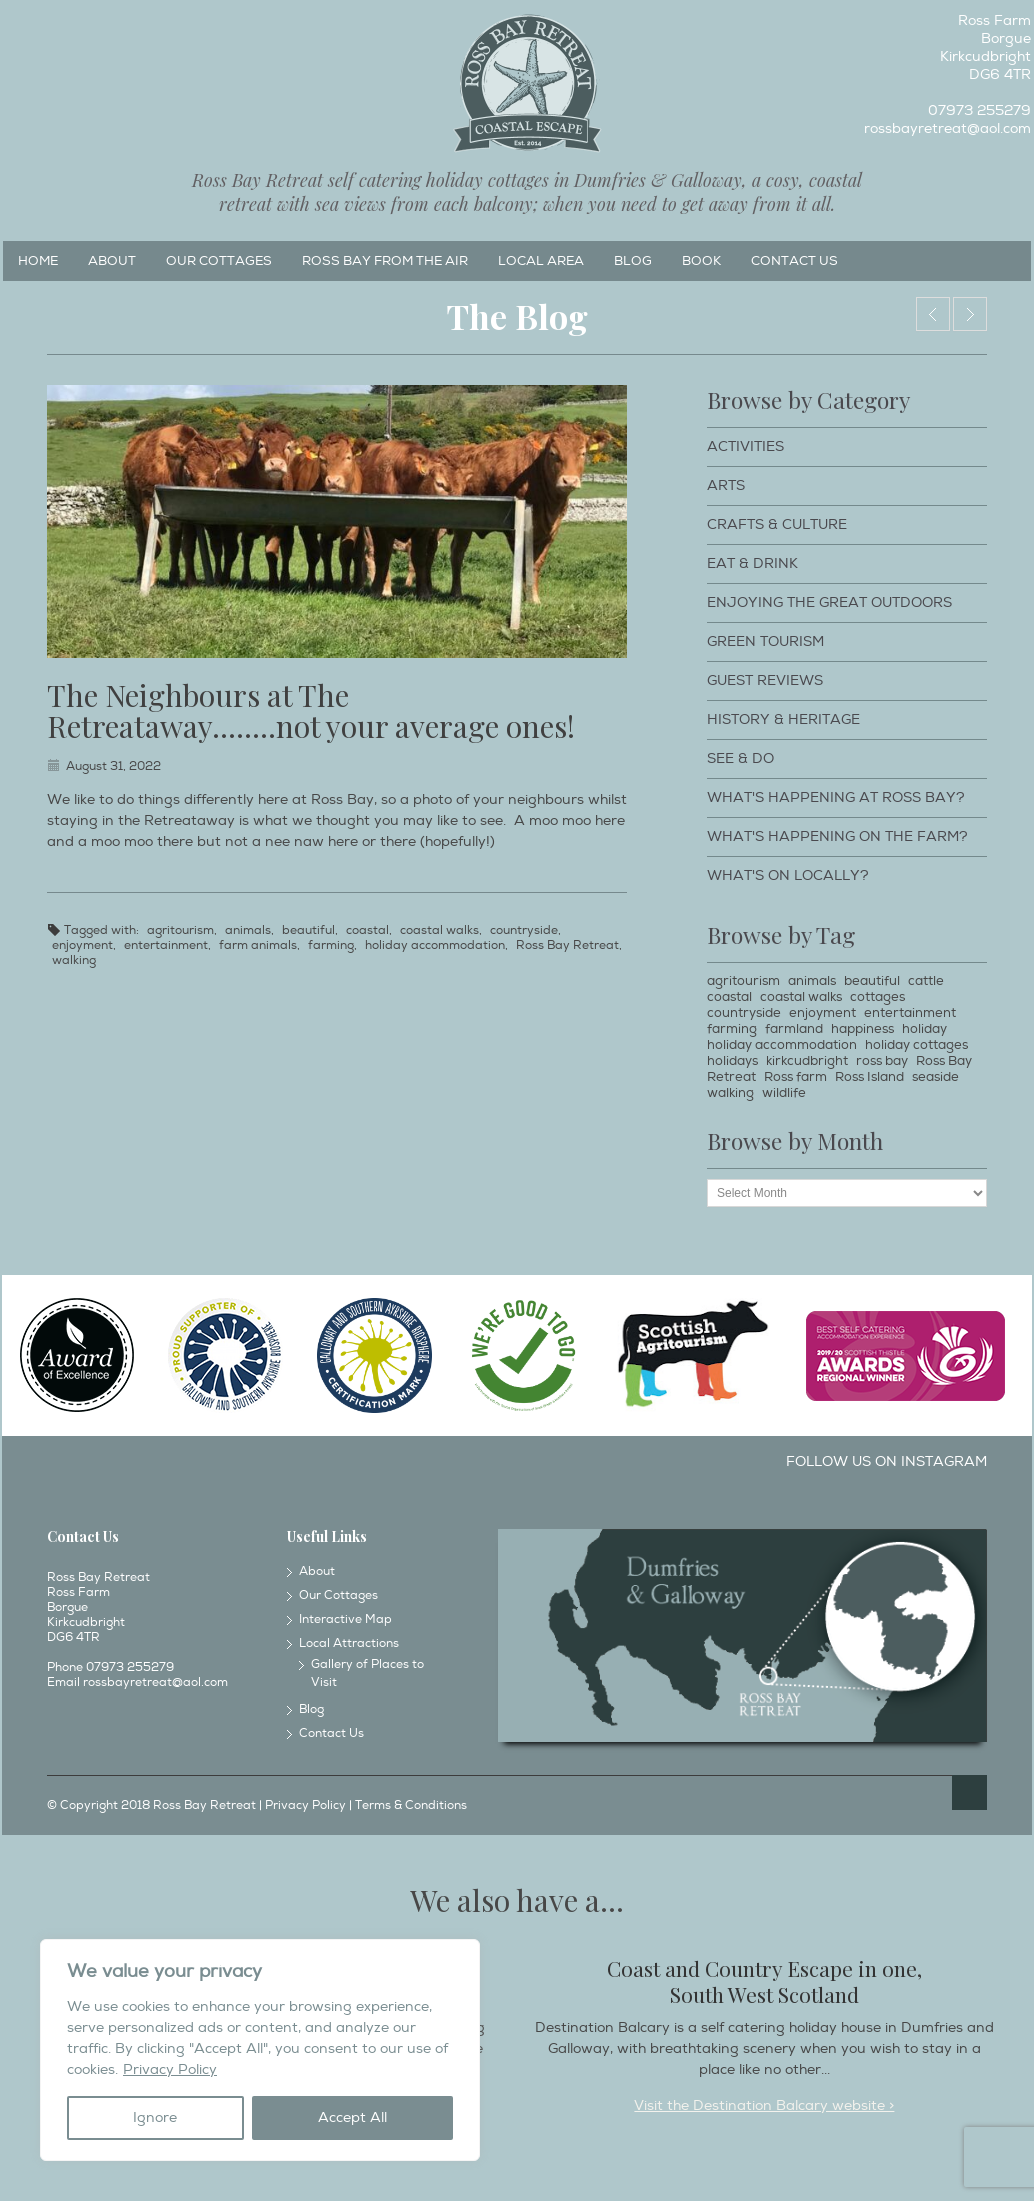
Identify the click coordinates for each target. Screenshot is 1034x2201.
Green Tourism (765, 641)
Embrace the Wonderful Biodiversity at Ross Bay (970, 314)
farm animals (258, 945)
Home (38, 261)
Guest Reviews (765, 680)
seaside (935, 1077)
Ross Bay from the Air (385, 261)
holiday (924, 1029)
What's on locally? (788, 875)
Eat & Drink (752, 563)
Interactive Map (345, 1619)
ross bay (882, 1061)
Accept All (352, 2117)
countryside (524, 930)
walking (74, 960)
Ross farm (795, 1077)
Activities (745, 446)
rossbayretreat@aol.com (947, 128)
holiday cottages (916, 1045)
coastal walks (439, 930)
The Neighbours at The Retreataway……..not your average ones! (311, 710)
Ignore (155, 2117)
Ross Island (869, 1077)
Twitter (83, 26)
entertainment (166, 945)
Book (701, 261)
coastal (367, 930)
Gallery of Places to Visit (367, 1673)
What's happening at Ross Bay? (836, 797)
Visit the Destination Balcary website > (764, 2105)
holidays (732, 1061)
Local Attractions (349, 1643)
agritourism (180, 930)
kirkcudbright (807, 1061)
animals (248, 930)
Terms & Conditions (411, 1805)
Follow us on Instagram (886, 1461)
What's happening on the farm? (837, 836)
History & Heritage (783, 719)
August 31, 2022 (113, 766)
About (112, 261)
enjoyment (82, 945)
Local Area (541, 261)
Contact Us (794, 261)
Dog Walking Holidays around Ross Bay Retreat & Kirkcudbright (933, 314)
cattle (926, 981)
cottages (877, 997)
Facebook (17, 26)
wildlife (784, 1093)
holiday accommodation (435, 945)
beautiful (308, 930)
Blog (633, 261)
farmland (794, 1029)
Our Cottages (219, 261)
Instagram (50, 26)
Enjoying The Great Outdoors (829, 602)
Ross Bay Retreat (567, 945)
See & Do (740, 758)
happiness (862, 1029)
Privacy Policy (170, 2069)
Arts (726, 485)
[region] (260, 2050)
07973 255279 (979, 110)
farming (331, 945)
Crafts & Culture (777, 524)
